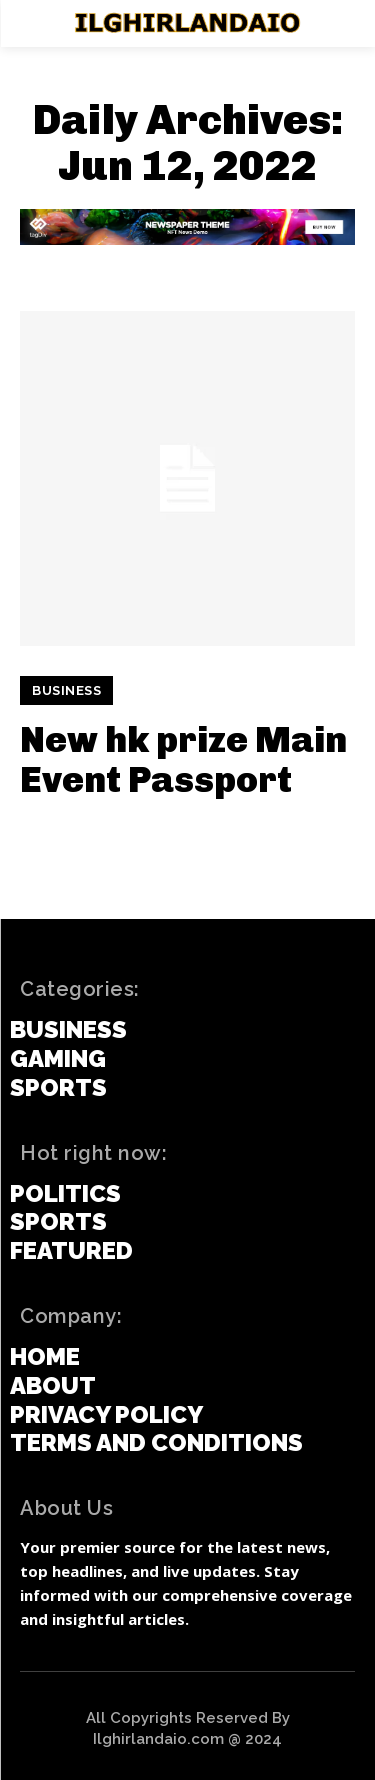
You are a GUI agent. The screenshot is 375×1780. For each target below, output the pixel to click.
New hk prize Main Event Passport (183, 759)
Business (66, 690)
